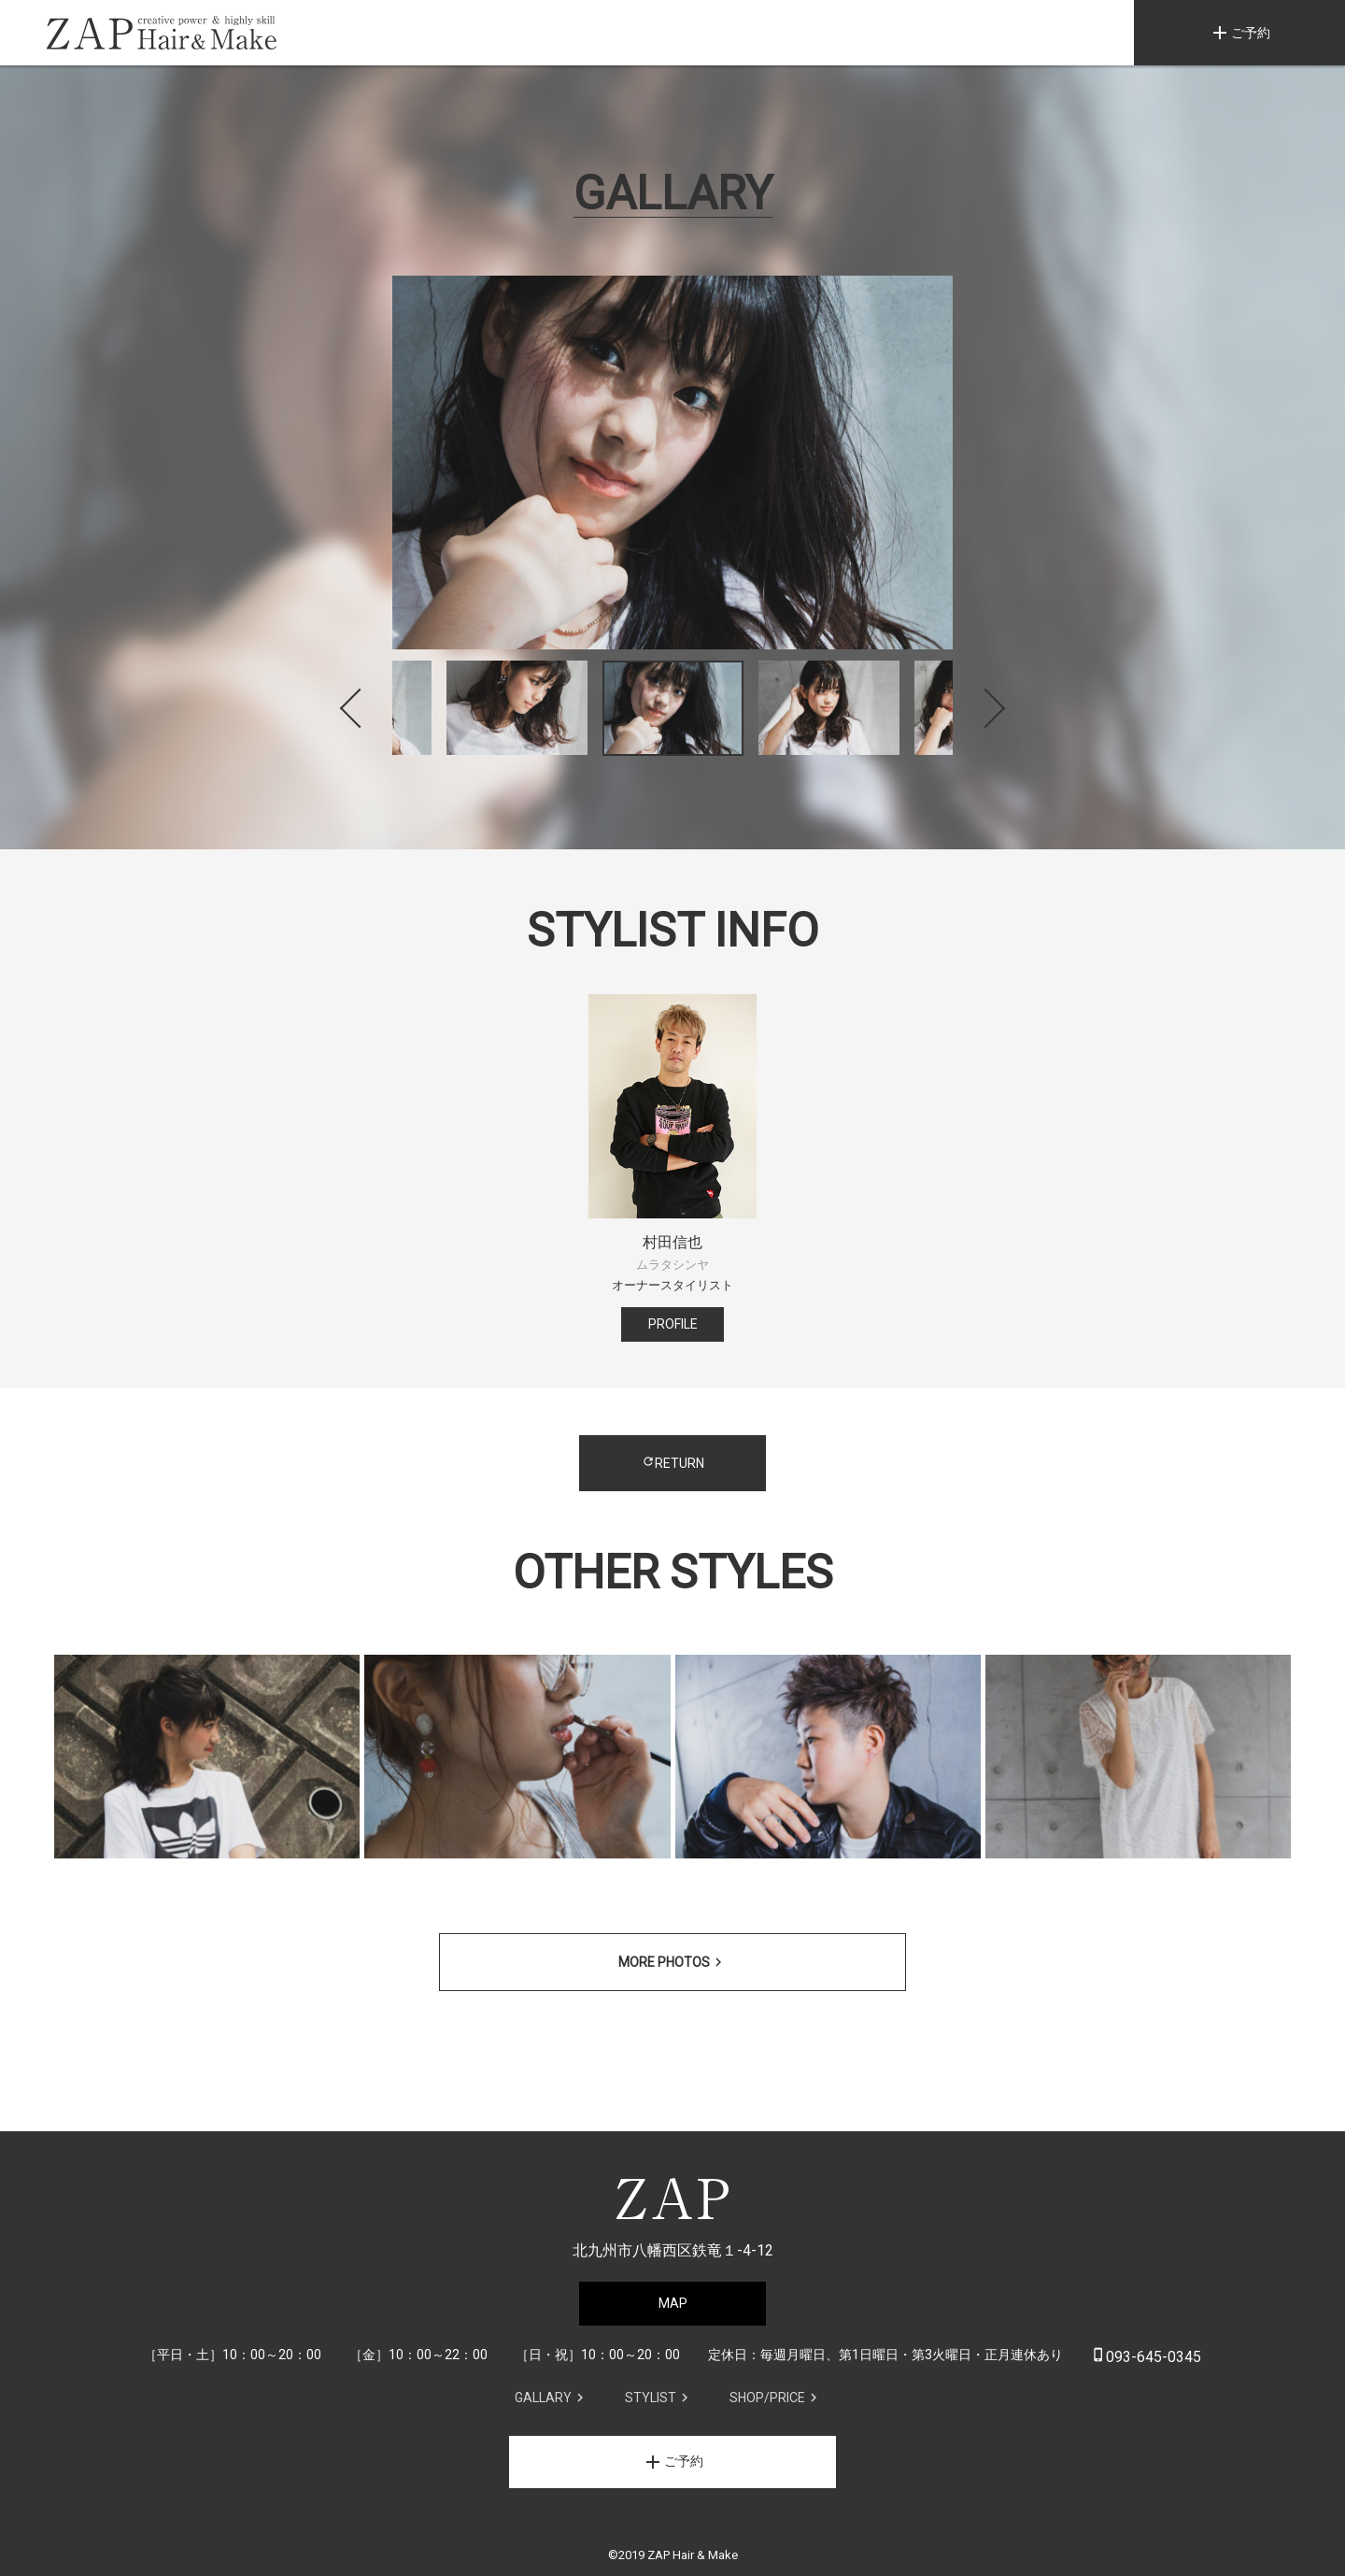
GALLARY (543, 2397)
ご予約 (1239, 32)
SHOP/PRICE (767, 2397)
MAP (672, 2303)
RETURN (673, 1463)
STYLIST (650, 2397)
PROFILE (673, 1323)
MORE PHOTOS (664, 1962)
